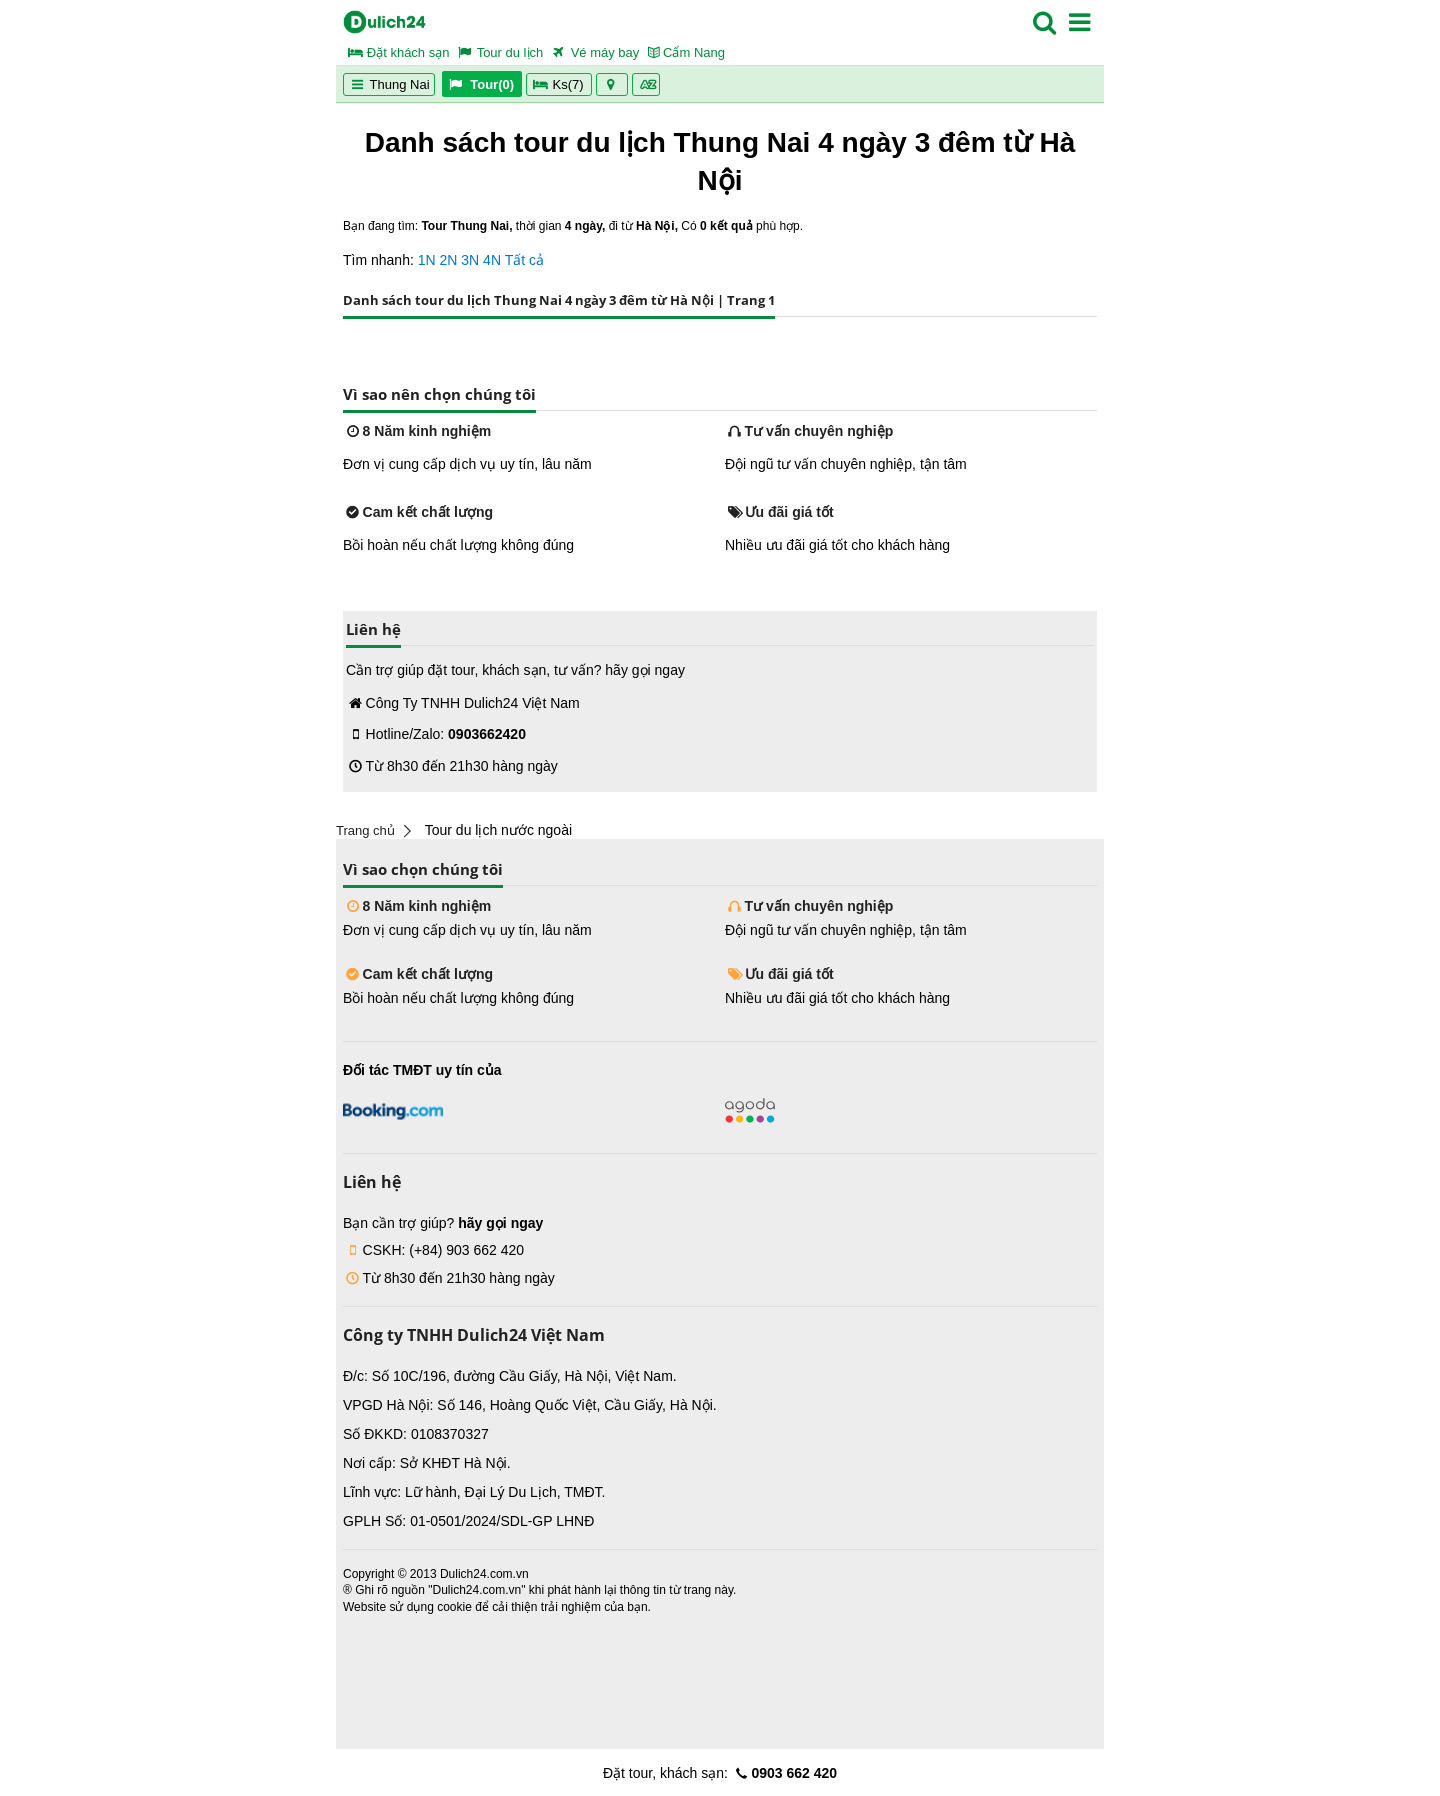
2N (449, 260)
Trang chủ (365, 830)
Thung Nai (389, 84)
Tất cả (524, 260)
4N (492, 260)
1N (427, 260)
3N (470, 260)
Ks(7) (559, 84)
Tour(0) (481, 84)
